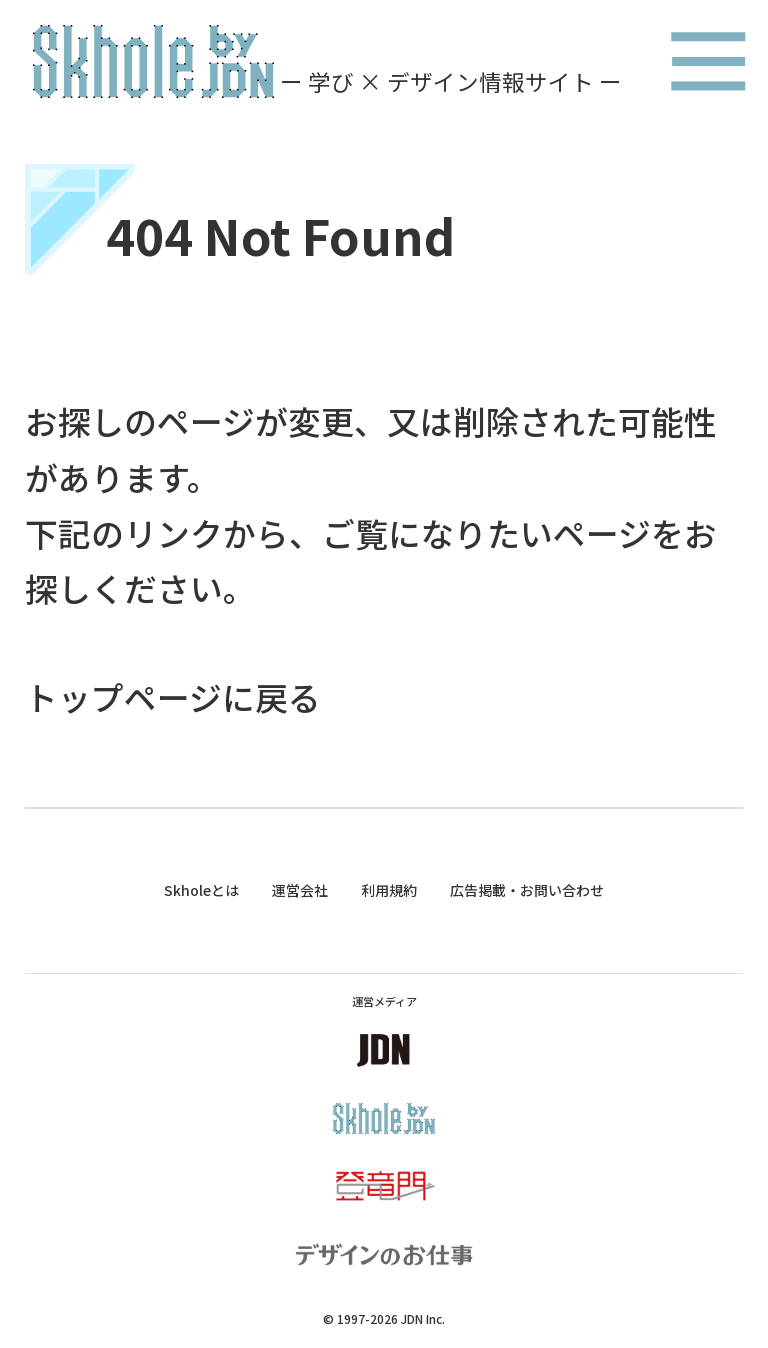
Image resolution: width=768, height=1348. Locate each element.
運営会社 (300, 890)
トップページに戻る (173, 696)
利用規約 (389, 890)
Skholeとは (201, 890)
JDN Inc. (423, 1318)
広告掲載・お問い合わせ (527, 890)
